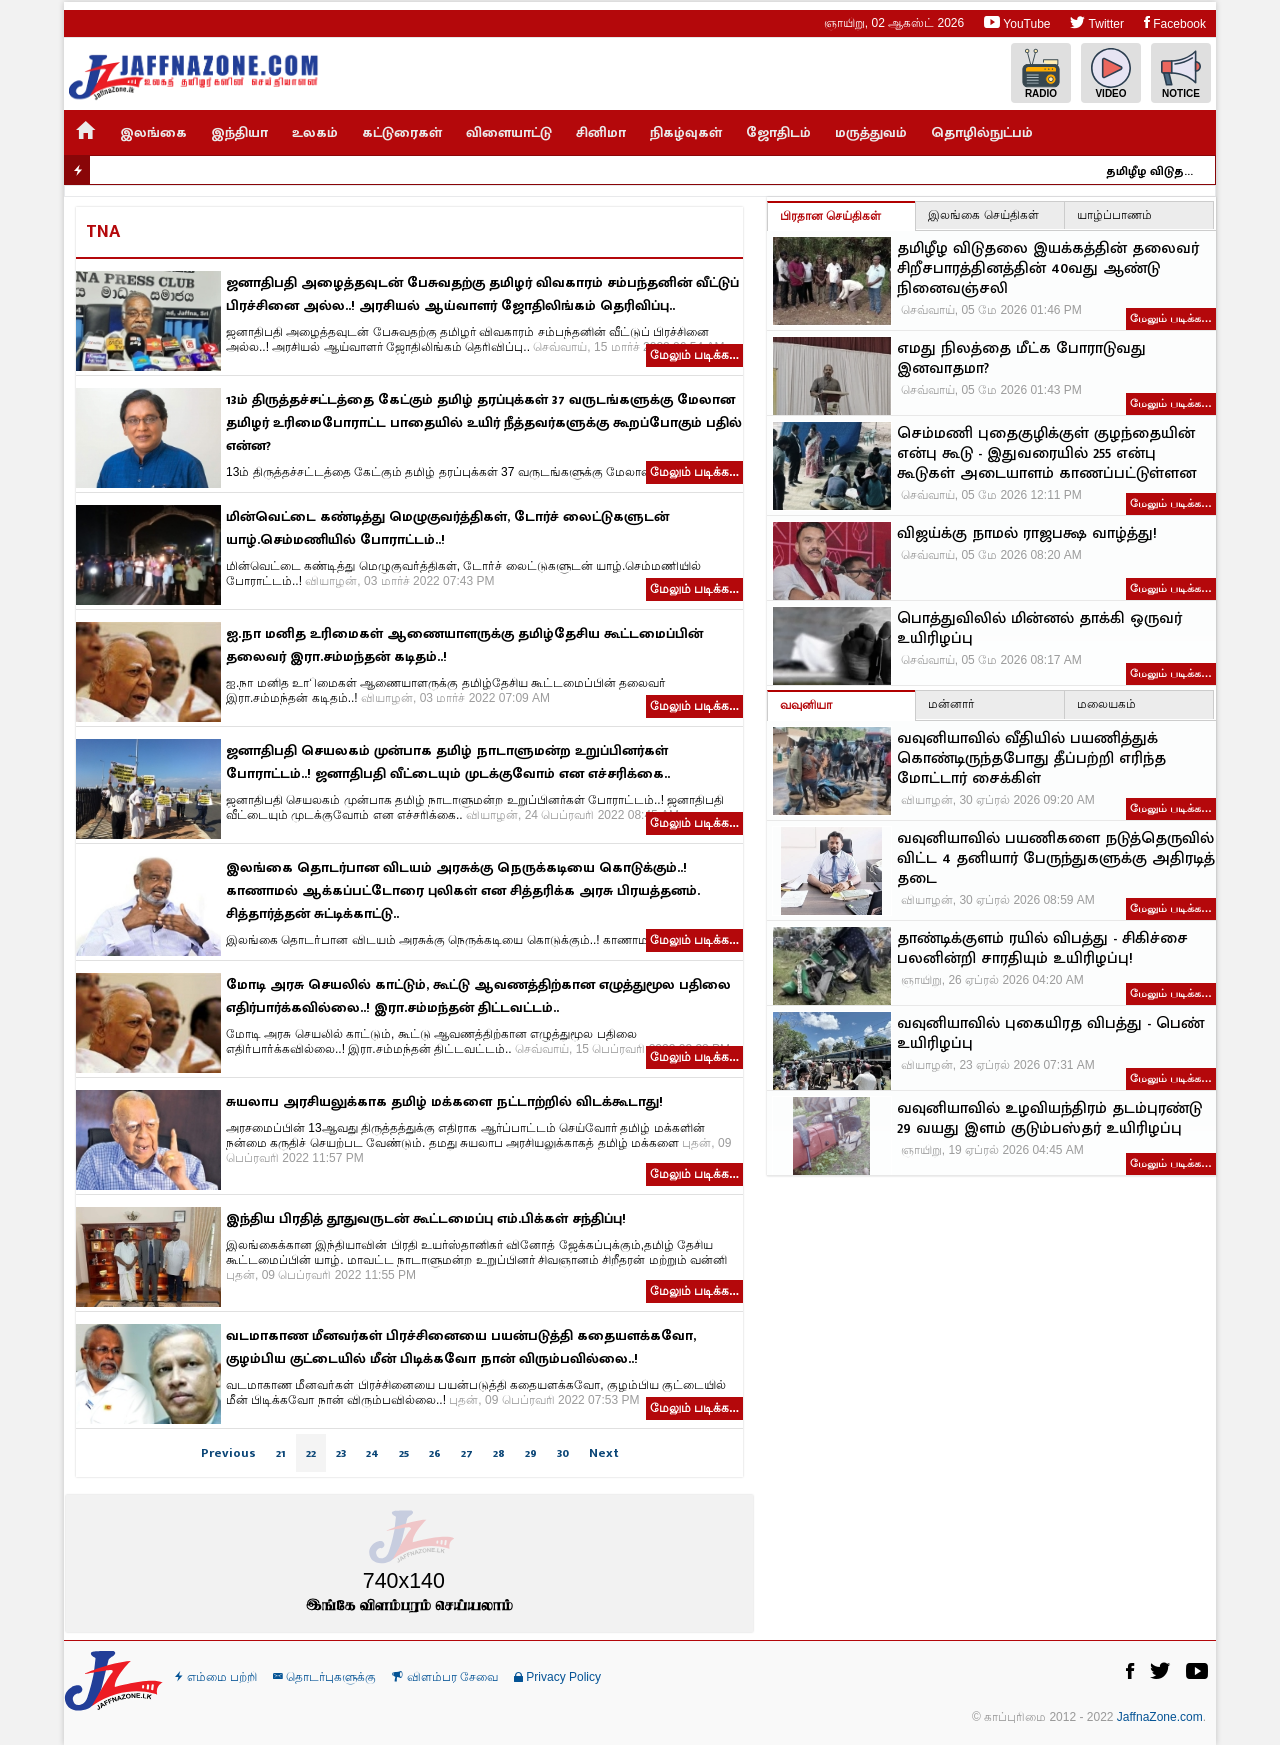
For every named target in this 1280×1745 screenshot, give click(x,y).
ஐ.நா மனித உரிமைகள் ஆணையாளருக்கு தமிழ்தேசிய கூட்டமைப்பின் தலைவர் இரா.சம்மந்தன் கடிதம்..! (464, 645)
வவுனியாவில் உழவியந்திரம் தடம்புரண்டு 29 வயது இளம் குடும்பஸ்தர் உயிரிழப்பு (1049, 1119)
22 (311, 1453)
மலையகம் (1106, 704)
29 (531, 1453)
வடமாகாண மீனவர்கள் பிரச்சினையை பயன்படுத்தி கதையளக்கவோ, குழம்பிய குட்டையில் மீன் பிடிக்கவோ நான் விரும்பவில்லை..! (461, 1347)
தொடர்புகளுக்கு (324, 1677)
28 (499, 1453)
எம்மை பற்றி (216, 1677)
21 (281, 1453)
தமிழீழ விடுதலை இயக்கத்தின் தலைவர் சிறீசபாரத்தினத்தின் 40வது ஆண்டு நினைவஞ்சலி (1166, 171)
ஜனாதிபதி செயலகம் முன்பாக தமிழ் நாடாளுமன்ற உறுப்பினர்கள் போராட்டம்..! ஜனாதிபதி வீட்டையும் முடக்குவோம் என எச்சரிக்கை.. (448, 762)
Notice (1181, 73)
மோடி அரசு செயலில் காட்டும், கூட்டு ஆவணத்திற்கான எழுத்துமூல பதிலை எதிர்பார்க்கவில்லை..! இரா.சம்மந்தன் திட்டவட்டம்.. (478, 996)
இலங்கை (153, 132)
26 (435, 1453)
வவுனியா (806, 705)
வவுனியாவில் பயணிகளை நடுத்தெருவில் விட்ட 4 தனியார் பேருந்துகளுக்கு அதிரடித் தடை (1056, 859)
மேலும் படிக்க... (694, 355)
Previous (228, 1453)
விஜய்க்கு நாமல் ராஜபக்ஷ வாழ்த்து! (1027, 534)
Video (1111, 73)
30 (563, 1453)
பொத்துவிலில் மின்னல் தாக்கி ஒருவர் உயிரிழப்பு (1039, 629)
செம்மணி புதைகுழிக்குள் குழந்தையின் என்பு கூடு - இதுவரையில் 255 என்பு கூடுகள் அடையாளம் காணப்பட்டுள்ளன (1046, 454)
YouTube (1017, 22)
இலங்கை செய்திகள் (983, 215)
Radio (1041, 73)
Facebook (1175, 22)
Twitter (1096, 22)
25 (404, 1453)
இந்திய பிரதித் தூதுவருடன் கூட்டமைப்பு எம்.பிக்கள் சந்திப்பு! (426, 1218)
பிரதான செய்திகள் (830, 216)
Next (604, 1453)
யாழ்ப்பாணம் (1114, 215)
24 (372, 1453)
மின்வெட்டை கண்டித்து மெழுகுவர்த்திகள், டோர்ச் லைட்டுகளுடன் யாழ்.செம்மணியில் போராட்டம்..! (447, 528)
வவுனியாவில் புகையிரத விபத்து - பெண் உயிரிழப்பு (1050, 1034)
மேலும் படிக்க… (1171, 318)
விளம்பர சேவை (445, 1677)
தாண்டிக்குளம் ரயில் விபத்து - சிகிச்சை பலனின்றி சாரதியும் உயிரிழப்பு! (1042, 949)
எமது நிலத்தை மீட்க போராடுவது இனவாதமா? (1021, 359)
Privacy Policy (557, 1677)
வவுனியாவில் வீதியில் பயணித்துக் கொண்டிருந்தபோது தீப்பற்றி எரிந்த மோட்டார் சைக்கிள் (1031, 759)
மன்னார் (951, 704)
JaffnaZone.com (1160, 1717)
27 (467, 1453)
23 (341, 1453)
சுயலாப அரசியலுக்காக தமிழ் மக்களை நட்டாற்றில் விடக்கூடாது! (444, 1101)
